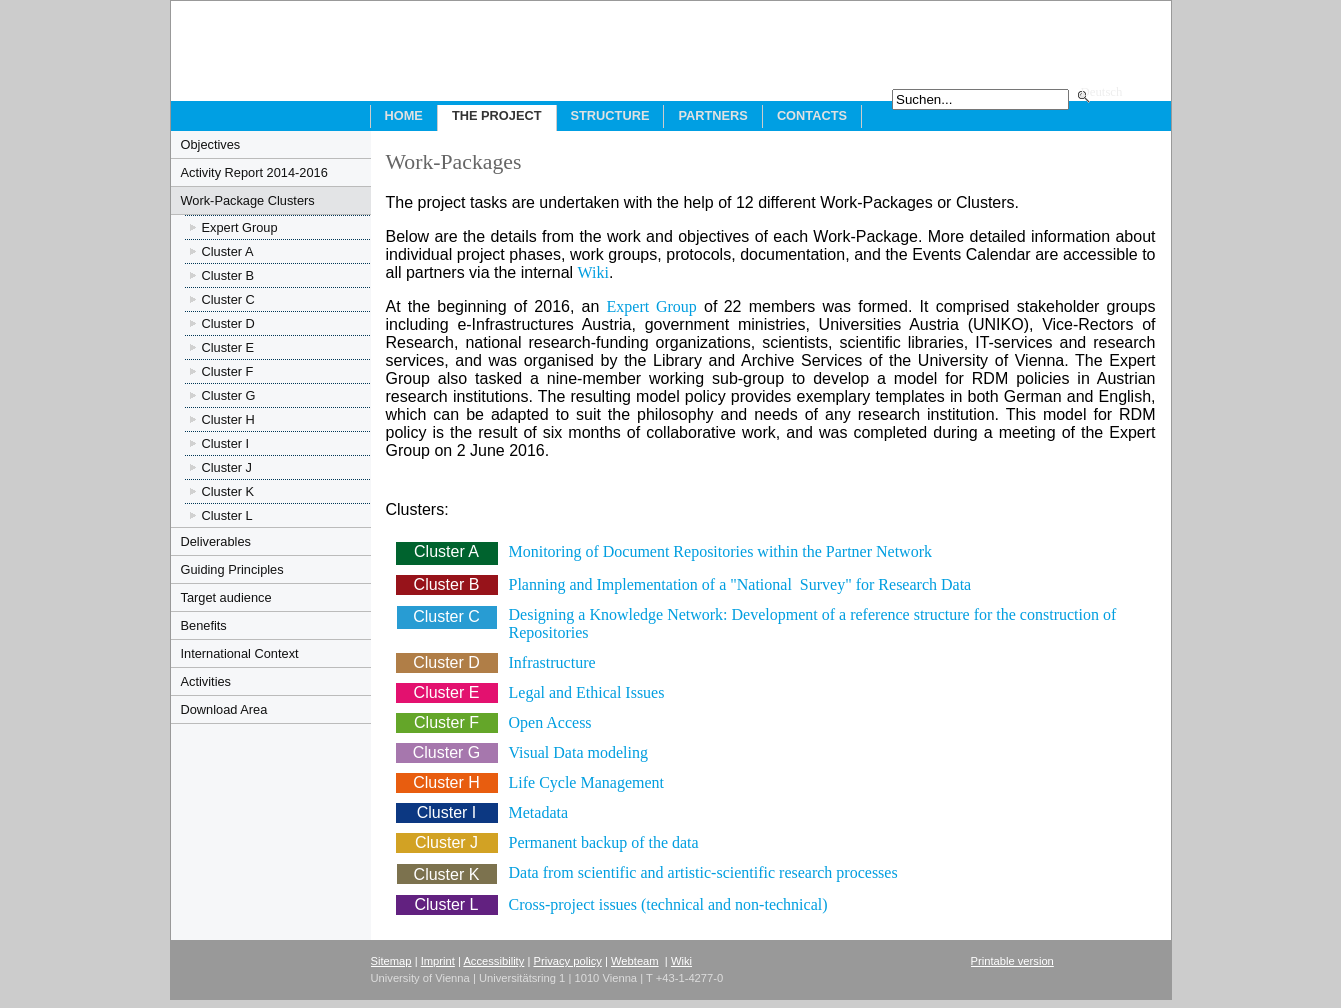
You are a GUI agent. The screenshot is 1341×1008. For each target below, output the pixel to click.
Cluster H (228, 419)
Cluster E (228, 347)
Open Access (550, 722)
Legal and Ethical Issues (587, 692)
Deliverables (216, 541)
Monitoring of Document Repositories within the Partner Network (720, 551)
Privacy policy (567, 961)
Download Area (224, 709)
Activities (206, 681)
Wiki (593, 272)
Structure (610, 115)
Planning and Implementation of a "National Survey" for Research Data (740, 584)
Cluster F (228, 371)
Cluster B (228, 275)
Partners (712, 115)
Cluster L (227, 515)
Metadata (539, 812)
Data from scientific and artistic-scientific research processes (703, 872)
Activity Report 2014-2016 (254, 172)
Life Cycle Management (587, 782)
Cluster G (229, 395)
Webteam (635, 961)
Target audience (226, 597)
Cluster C (228, 299)
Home (404, 115)
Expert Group (240, 227)
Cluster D (228, 323)
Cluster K (228, 491)
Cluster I (226, 443)
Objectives (211, 144)
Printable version (1012, 961)
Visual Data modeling (578, 752)
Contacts (812, 115)
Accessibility (493, 961)
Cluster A (228, 251)
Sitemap (391, 961)
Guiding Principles (232, 569)
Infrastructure (552, 662)
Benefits (204, 625)
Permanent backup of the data (604, 842)
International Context (240, 653)
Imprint (438, 961)
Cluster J (227, 467)
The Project (497, 115)
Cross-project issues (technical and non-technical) (668, 904)
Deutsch (1102, 92)
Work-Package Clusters (248, 200)
